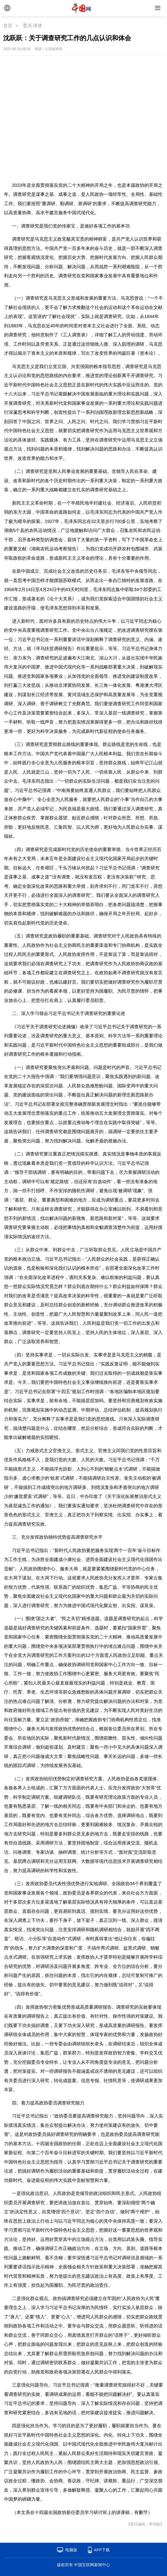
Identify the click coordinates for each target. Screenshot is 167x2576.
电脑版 (71, 2550)
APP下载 (102, 2550)
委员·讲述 (32, 25)
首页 (7, 25)
